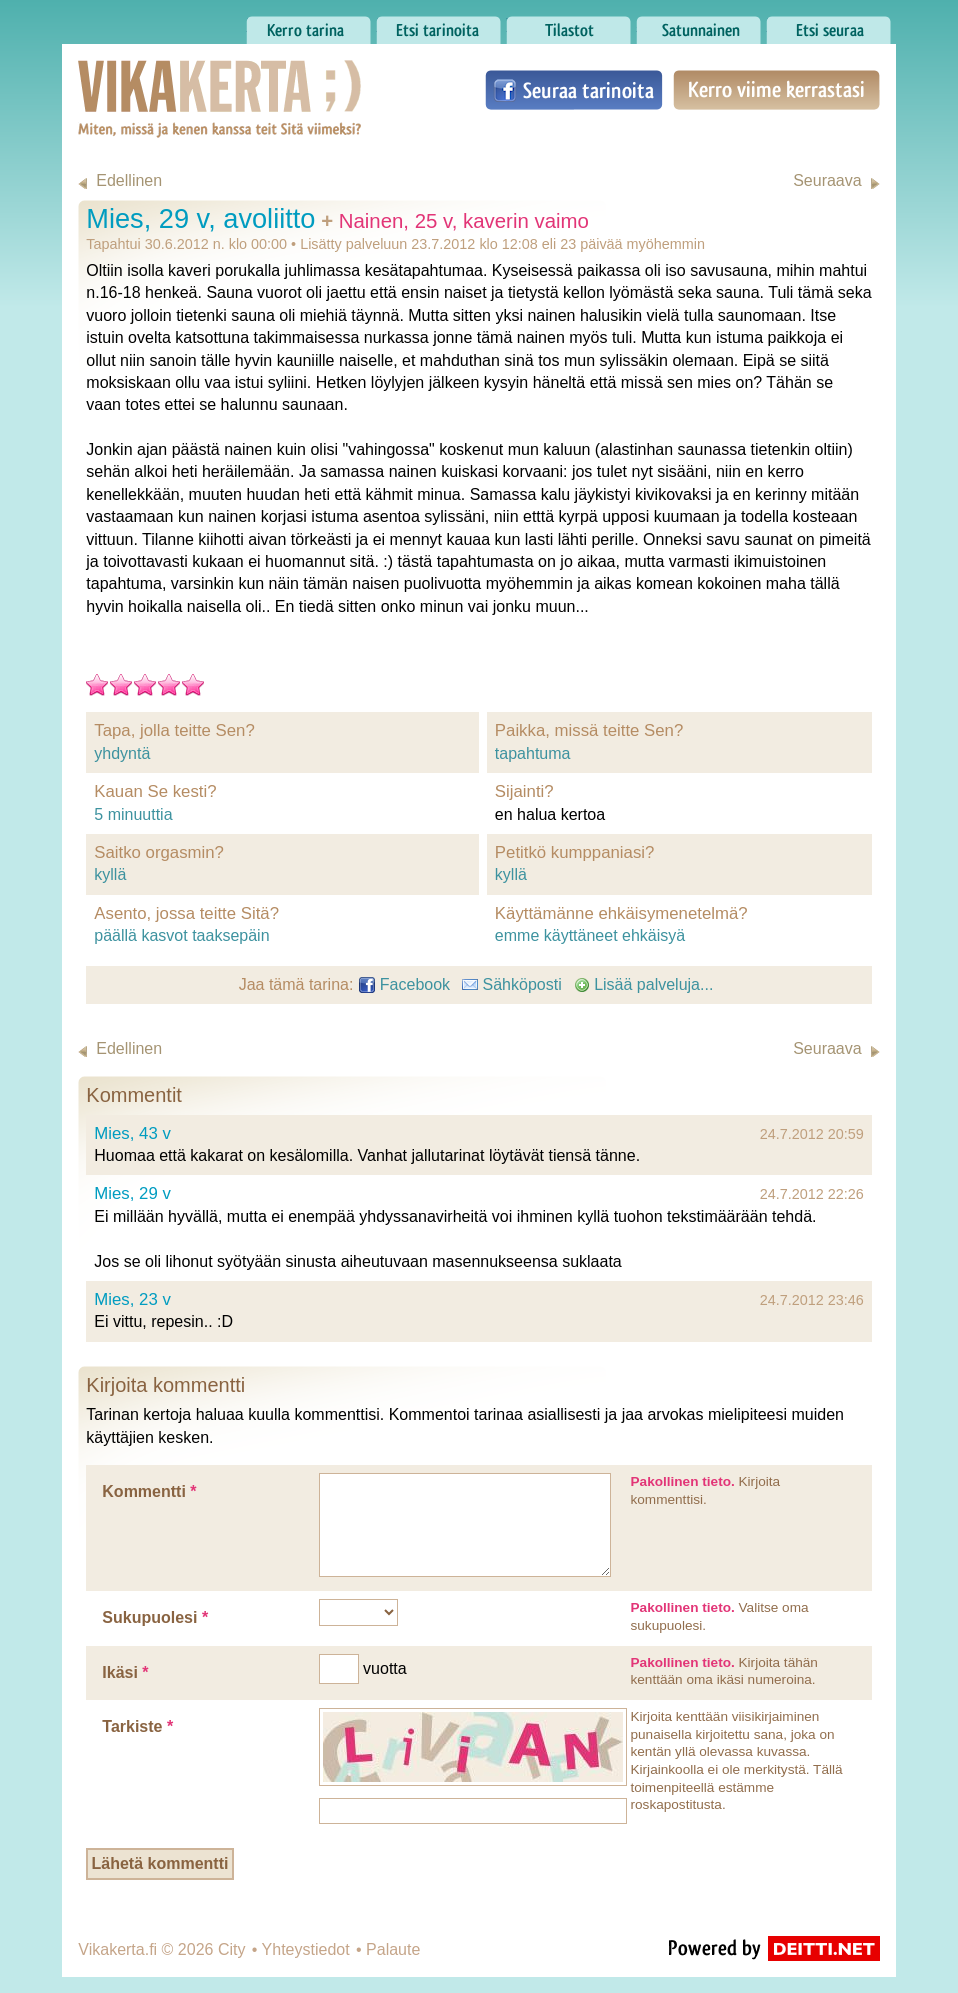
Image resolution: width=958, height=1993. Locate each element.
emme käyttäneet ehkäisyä (590, 935)
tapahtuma (533, 753)
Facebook (404, 984)
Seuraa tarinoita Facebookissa (574, 90)
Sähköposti (512, 984)
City (232, 1949)
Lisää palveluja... (644, 984)
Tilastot (568, 25)
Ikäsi (125, 1672)
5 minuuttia (133, 814)
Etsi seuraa (828, 25)
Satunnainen (698, 25)
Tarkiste (137, 1726)
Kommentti (149, 1491)
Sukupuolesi (155, 1617)
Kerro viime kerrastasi (776, 90)
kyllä (110, 874)
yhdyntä (122, 753)
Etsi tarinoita (438, 25)
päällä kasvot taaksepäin (181, 935)
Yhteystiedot (306, 1949)
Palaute (393, 1949)
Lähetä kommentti (159, 1863)
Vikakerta (170, 78)
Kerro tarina (308, 25)
